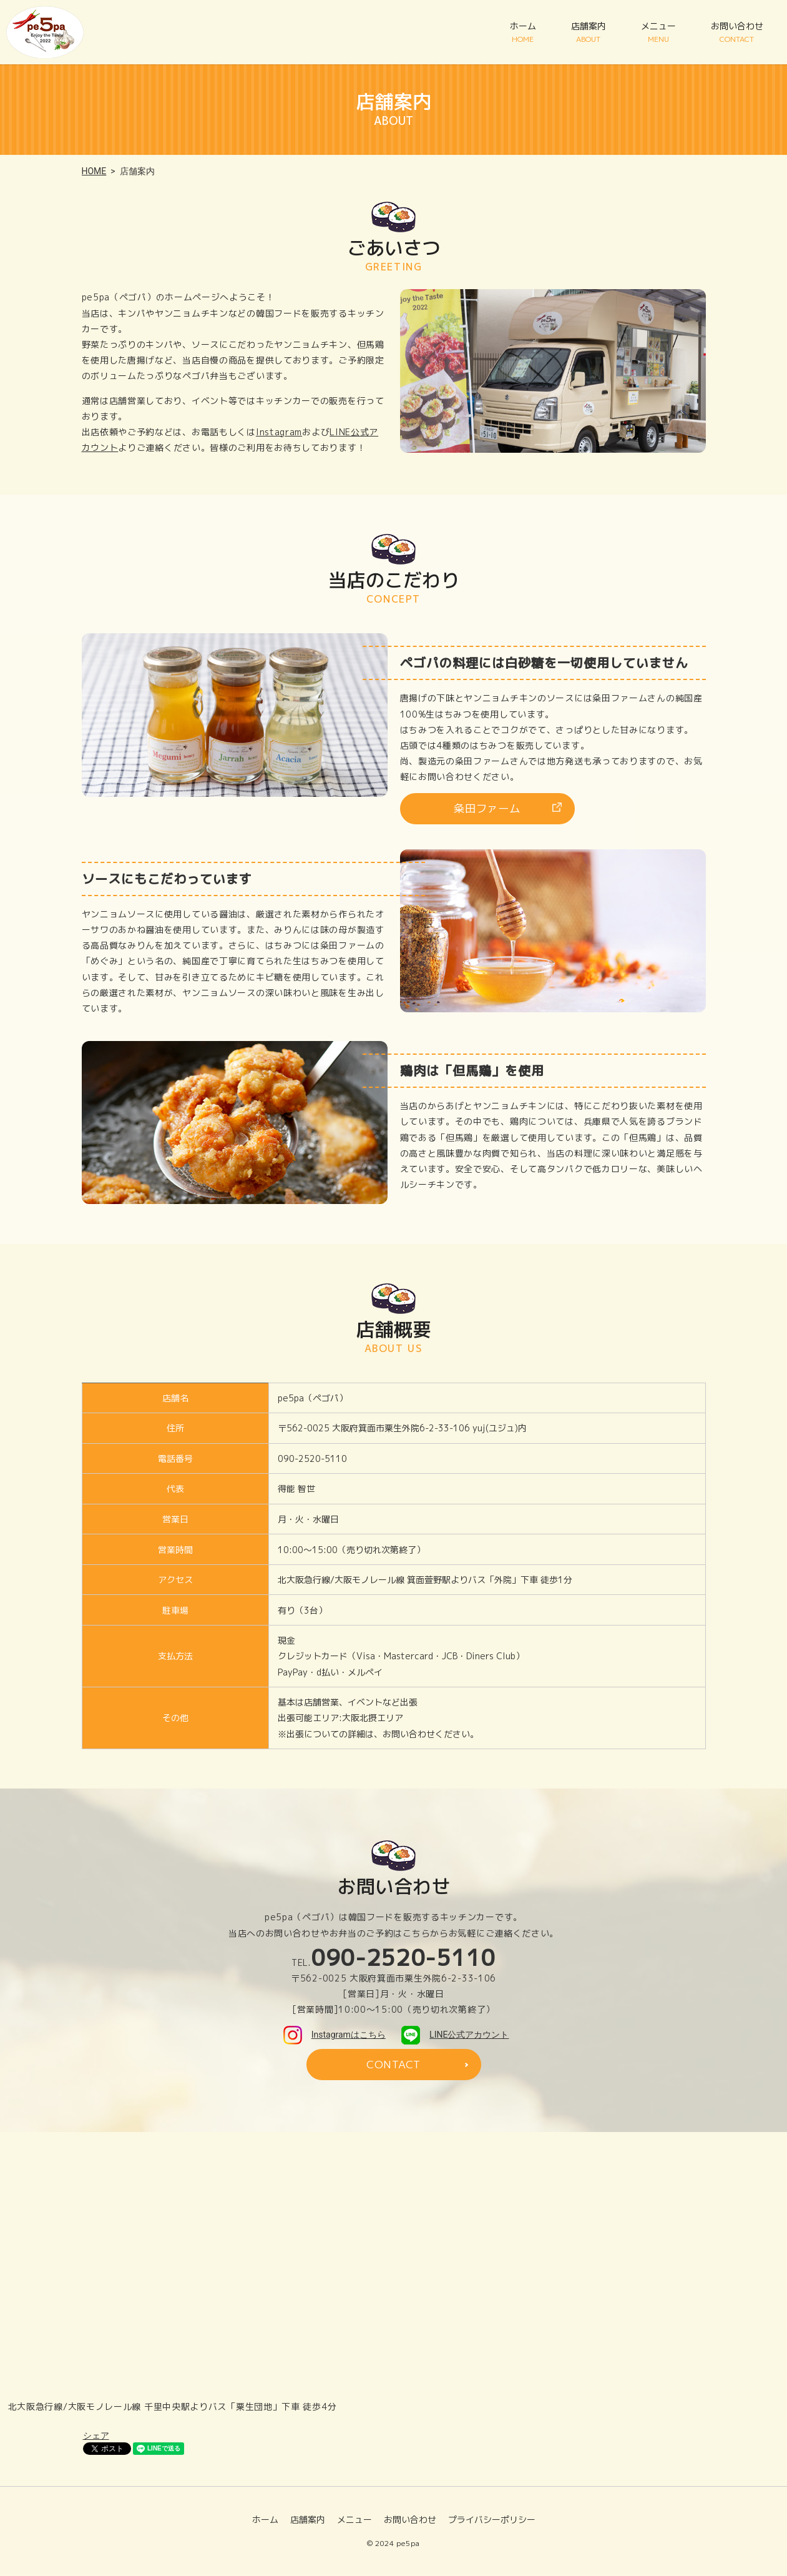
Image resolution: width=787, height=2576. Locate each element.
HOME (94, 171)
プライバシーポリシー (491, 2520)
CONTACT (393, 2065)
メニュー (658, 32)
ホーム (523, 32)
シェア (96, 2437)
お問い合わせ (737, 32)
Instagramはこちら (334, 2035)
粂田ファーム (487, 809)
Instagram (279, 432)
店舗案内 (588, 32)
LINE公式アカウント (455, 2035)
